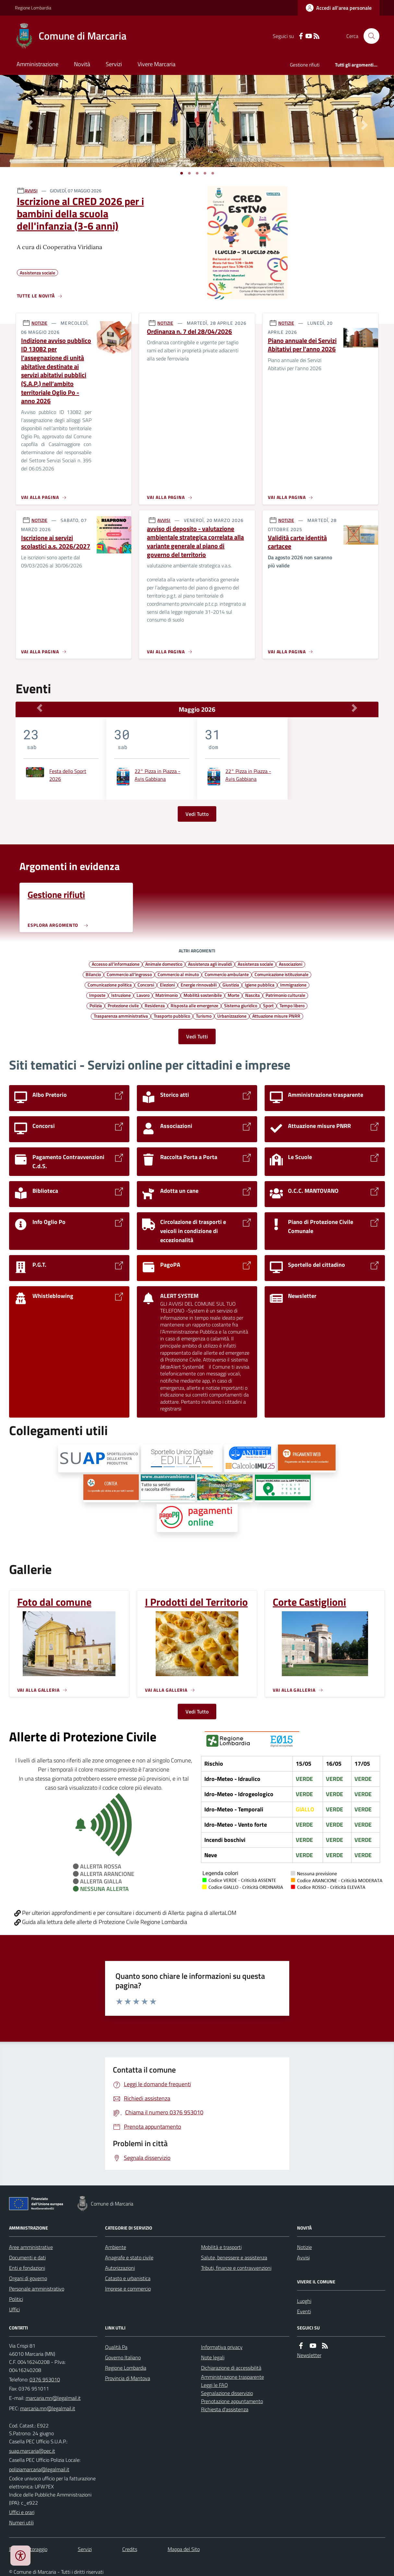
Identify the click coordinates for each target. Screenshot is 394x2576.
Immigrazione (293, 984)
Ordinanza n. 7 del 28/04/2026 (189, 331)
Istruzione (121, 995)
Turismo (203, 1015)
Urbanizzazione (231, 1015)
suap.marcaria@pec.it (32, 2451)
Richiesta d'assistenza (224, 2409)
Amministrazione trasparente (232, 2377)
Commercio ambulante (227, 974)
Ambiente (115, 2247)
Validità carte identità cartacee (297, 542)
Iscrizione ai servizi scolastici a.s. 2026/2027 (55, 542)
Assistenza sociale (255, 963)
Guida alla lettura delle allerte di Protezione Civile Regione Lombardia (100, 1921)
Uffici (14, 2309)
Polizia (96, 1005)
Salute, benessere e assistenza (234, 2257)
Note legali (212, 2357)
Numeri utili (21, 2522)
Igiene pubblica (259, 984)
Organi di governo (28, 2278)
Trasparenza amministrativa (121, 1015)
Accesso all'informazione (115, 963)
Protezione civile (123, 1005)
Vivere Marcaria (156, 64)
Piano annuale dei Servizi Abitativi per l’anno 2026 (302, 345)
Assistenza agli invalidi (210, 963)
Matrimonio (166, 995)
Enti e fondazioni (27, 2268)
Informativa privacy (222, 2347)
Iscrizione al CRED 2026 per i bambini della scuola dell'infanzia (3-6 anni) (80, 213)
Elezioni (167, 984)
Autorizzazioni (120, 2268)
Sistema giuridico (240, 1005)
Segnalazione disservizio (227, 2393)
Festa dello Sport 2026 (67, 775)
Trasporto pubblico (172, 1015)
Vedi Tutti (197, 1036)
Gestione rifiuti (304, 64)
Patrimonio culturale (285, 995)
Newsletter (309, 2355)
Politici (16, 2299)
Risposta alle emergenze (194, 1005)
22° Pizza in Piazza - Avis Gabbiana (157, 775)
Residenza (155, 1005)
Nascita (252, 995)
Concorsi (145, 984)
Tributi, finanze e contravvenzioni (236, 2268)
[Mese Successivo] (354, 708)
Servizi (114, 64)
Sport (268, 1005)
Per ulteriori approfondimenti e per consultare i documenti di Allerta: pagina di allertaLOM (125, 1912)
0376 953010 (45, 2379)
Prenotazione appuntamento (232, 2401)
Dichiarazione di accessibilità (231, 2368)
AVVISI (31, 190)
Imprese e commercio (128, 2288)
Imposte (97, 995)
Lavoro (143, 995)
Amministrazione (37, 64)
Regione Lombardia (33, 7)
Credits (129, 2549)
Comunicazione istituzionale (281, 974)
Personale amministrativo (36, 2288)
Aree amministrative (31, 2247)
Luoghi (304, 2301)
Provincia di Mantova (127, 2378)
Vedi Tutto (197, 814)
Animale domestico (163, 963)
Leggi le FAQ (214, 2385)
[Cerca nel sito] (368, 36)
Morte (233, 995)
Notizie (304, 2247)
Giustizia (230, 984)
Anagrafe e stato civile (129, 2257)
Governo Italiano (123, 2357)
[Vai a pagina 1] (181, 173)
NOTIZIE (39, 323)
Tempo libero (292, 1005)
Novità (82, 64)
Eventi (304, 2311)
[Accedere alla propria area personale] (338, 8)
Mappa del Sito (184, 2549)
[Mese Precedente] (39, 708)
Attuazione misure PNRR (276, 1015)
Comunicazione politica (110, 984)
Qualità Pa (116, 2347)
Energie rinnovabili (199, 984)
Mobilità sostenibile (203, 995)
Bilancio (93, 974)
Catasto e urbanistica (127, 2278)
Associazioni (290, 963)
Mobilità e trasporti (221, 2247)
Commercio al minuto (178, 974)
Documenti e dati (27, 2257)
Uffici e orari (21, 2512)
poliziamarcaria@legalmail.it (39, 2469)
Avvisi (303, 2257)
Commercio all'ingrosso (129, 974)
